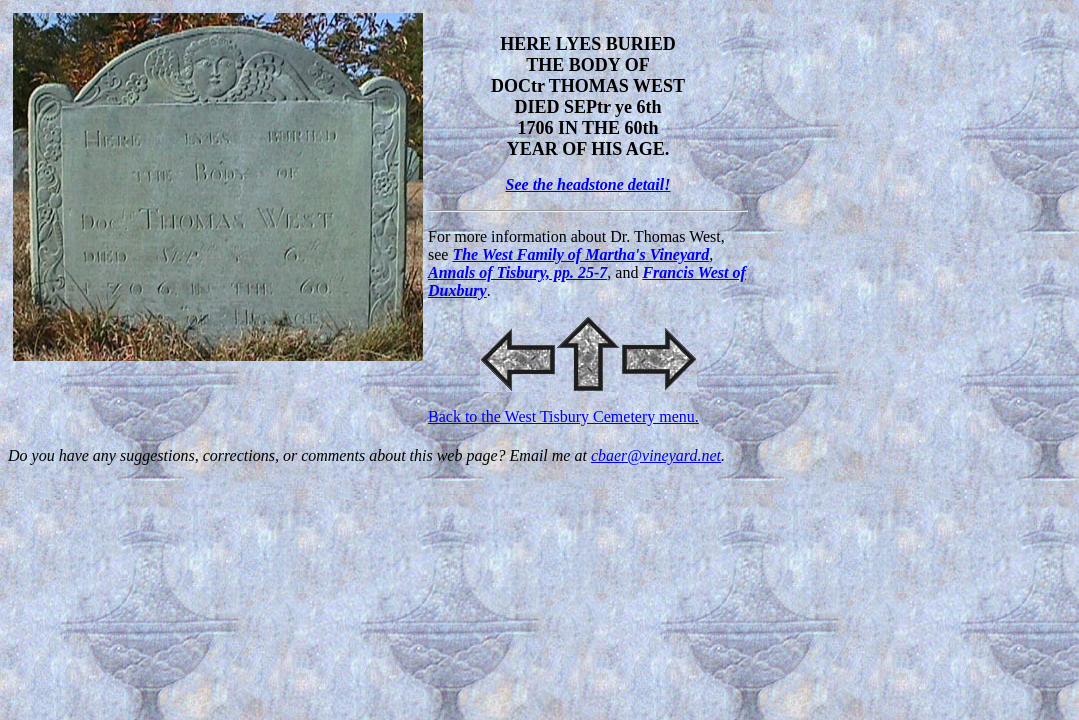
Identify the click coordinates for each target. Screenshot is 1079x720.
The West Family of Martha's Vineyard (580, 254)
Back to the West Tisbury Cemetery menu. (563, 416)
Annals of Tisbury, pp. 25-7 (517, 272)
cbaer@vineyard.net (656, 455)
